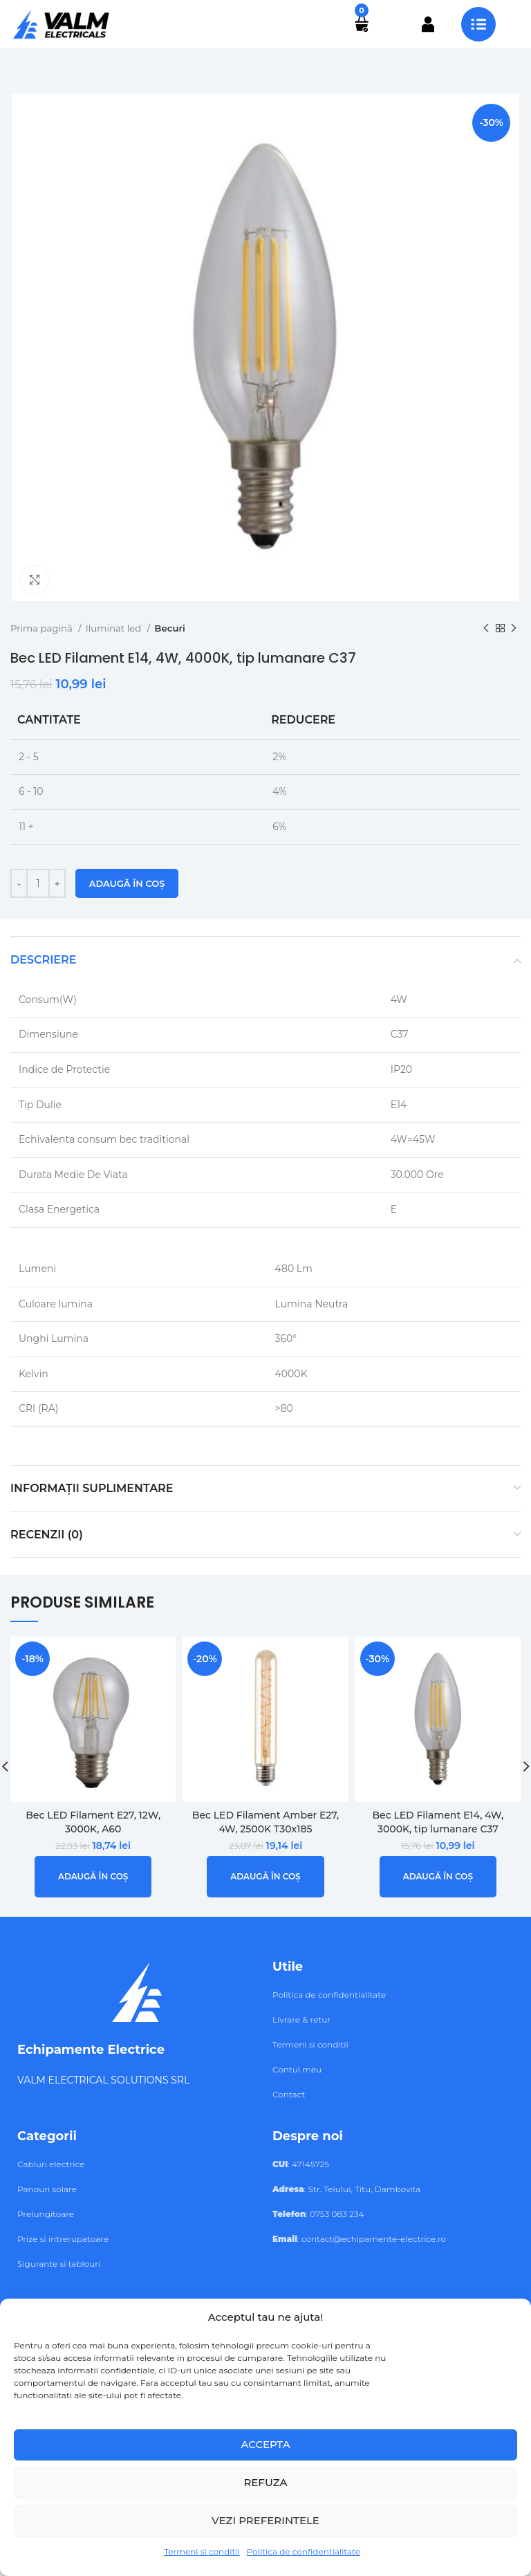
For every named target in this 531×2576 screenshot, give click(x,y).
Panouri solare (47, 2189)
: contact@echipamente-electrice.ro (359, 2239)
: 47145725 (300, 2164)
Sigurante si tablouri (58, 2263)
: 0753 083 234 (318, 2214)
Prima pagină (42, 628)
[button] (93, 1876)
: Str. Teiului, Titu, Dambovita (346, 2189)
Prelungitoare (45, 2214)
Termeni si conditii (202, 2551)
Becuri (169, 628)
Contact (288, 2094)
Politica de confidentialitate (303, 2551)
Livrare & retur (301, 2019)
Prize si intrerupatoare (63, 2239)
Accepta (265, 2444)
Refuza (265, 2482)
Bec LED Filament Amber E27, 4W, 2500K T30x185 (265, 1822)
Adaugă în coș (127, 883)
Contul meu (297, 2069)
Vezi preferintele (265, 2520)
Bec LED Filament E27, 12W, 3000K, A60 (93, 1822)
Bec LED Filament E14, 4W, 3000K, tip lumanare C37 (437, 1822)
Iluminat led (115, 628)
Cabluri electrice (50, 2164)
